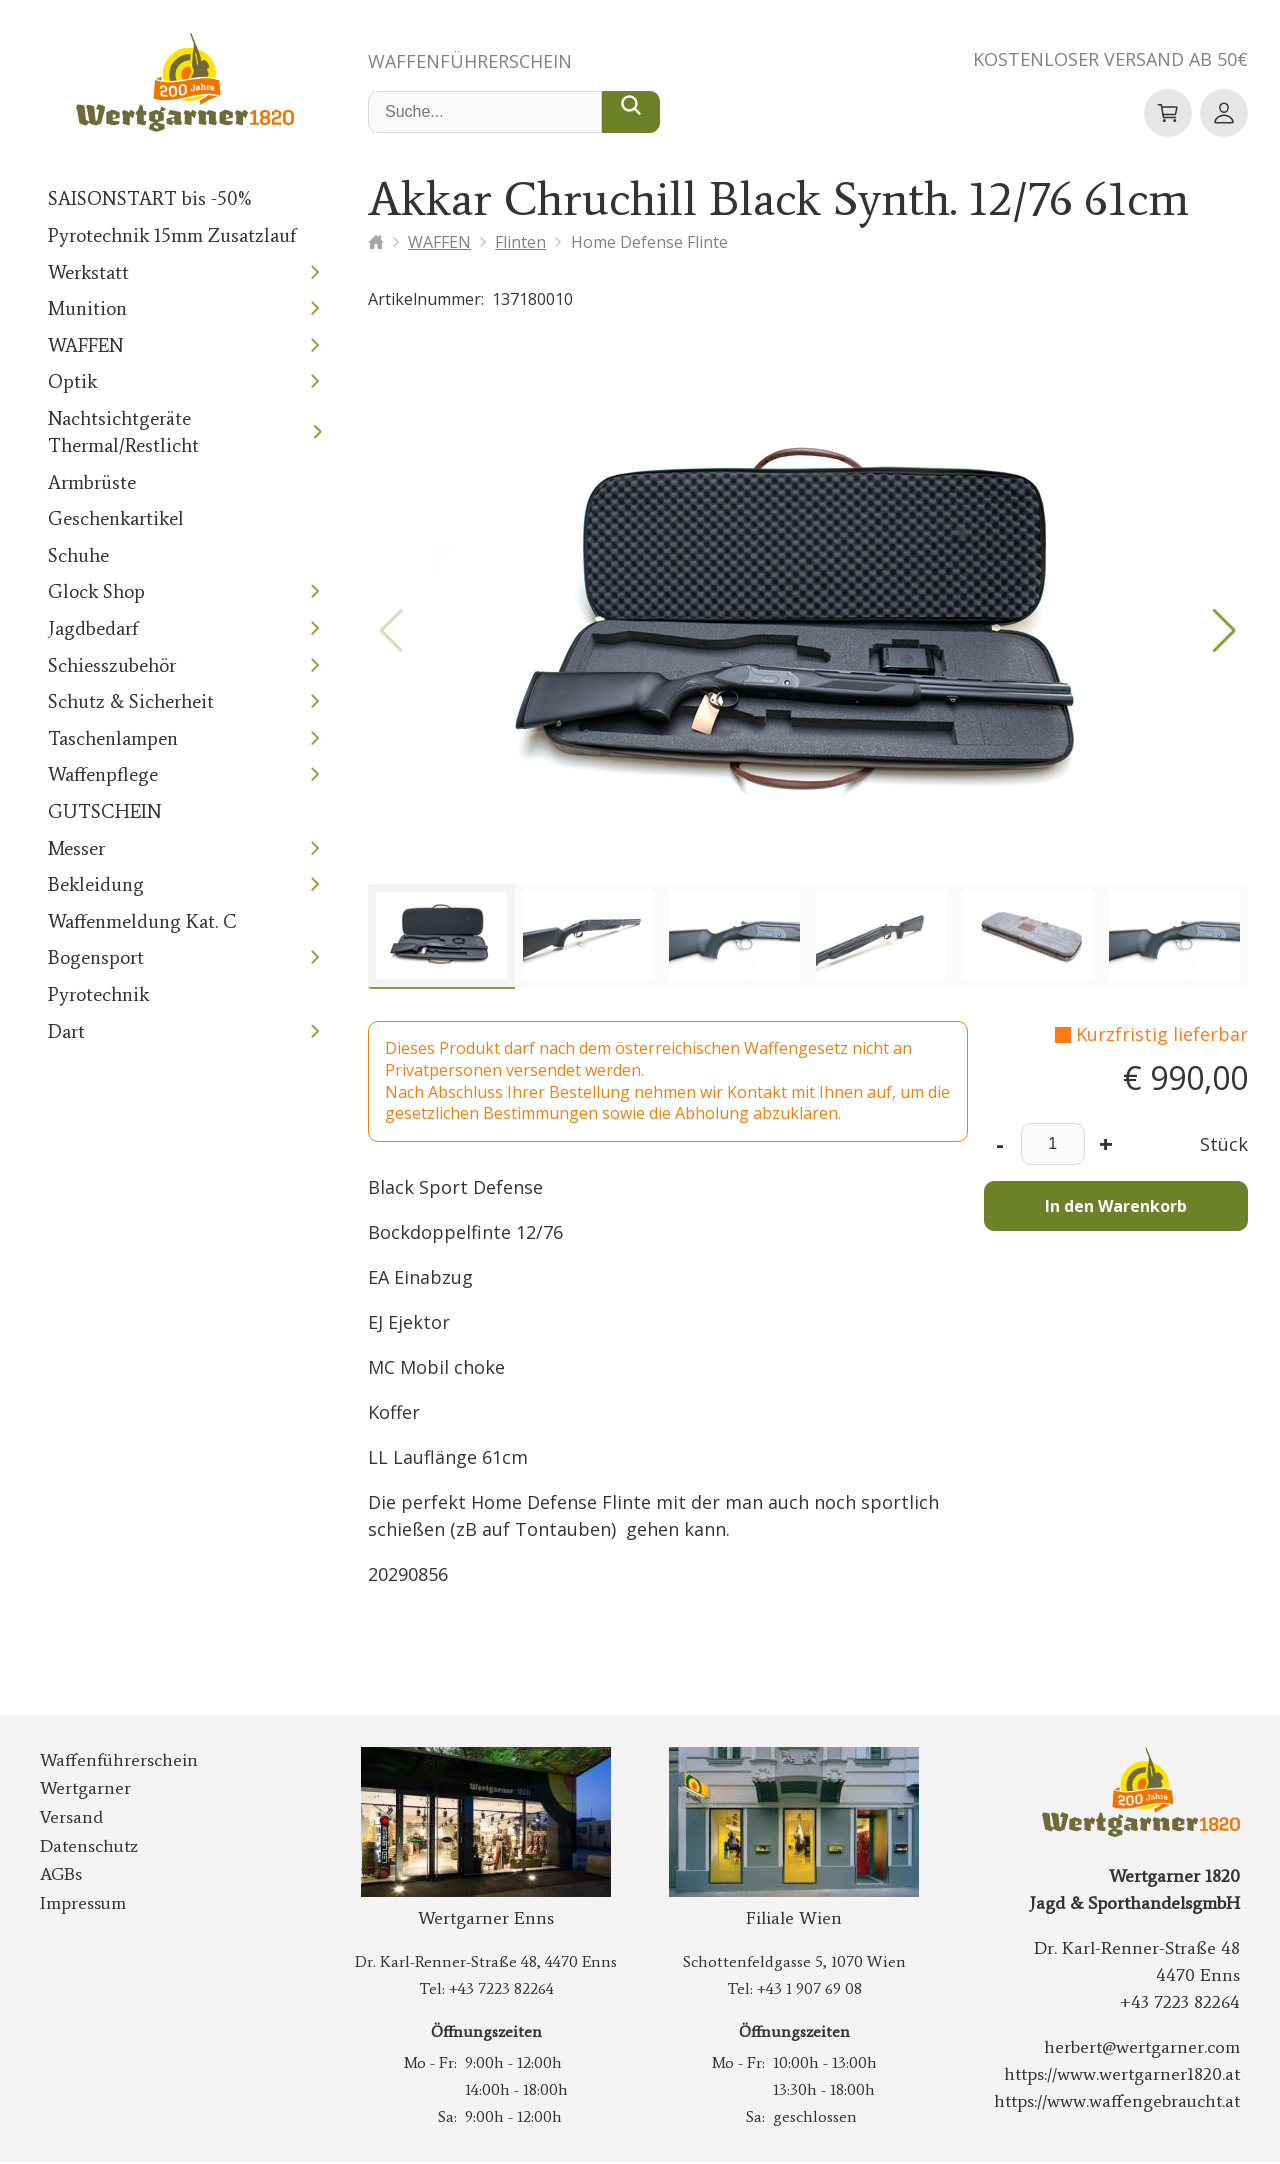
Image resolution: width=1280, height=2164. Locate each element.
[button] (1224, 632)
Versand (69, 1819)
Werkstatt (84, 273)
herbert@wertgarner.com (1150, 2049)
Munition (83, 309)
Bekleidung (92, 885)
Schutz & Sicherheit (125, 702)
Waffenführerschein (477, 62)
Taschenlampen (107, 739)
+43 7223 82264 (500, 1990)
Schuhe (76, 556)
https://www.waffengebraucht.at (1125, 2103)
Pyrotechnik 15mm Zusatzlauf (164, 236)
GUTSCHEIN (102, 812)
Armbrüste (89, 483)
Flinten (523, 242)
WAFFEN (86, 346)
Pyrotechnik (94, 995)
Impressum (80, 1905)
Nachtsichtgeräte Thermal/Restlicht (117, 433)
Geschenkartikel (110, 519)
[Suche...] (631, 113)
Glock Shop (93, 592)
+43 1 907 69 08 (808, 1990)
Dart (65, 1032)
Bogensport (92, 958)
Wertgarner (80, 1790)
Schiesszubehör (107, 666)
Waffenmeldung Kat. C (137, 922)
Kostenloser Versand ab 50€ (1103, 60)
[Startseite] (376, 243)
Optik (70, 382)
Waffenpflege (100, 775)
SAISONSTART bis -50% (148, 199)
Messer (75, 849)
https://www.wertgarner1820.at (1128, 2076)
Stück (1225, 1146)
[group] (441, 938)
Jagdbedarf (90, 629)
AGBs (62, 1876)
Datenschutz (84, 1848)
